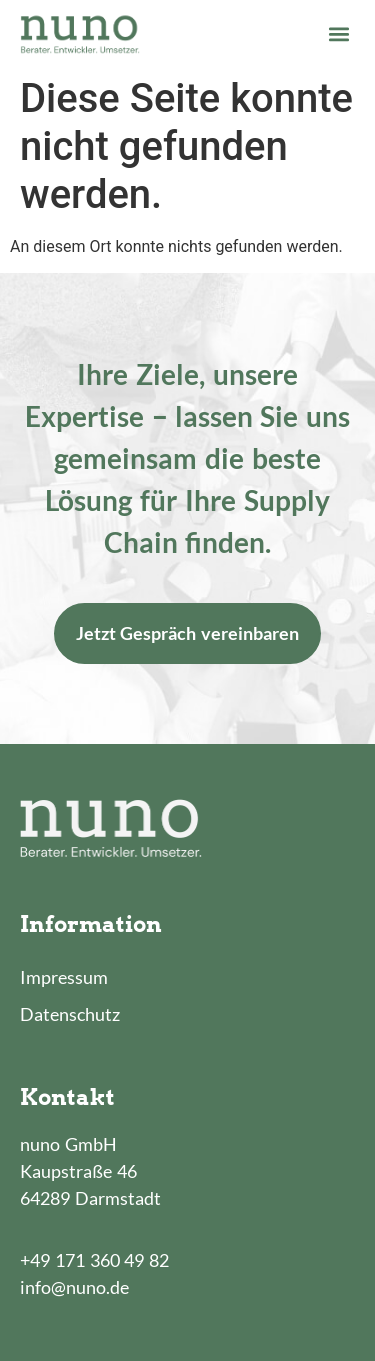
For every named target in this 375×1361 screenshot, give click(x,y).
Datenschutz (70, 1014)
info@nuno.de (74, 1287)
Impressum (64, 977)
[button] (338, 33)
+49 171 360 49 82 (94, 1260)
